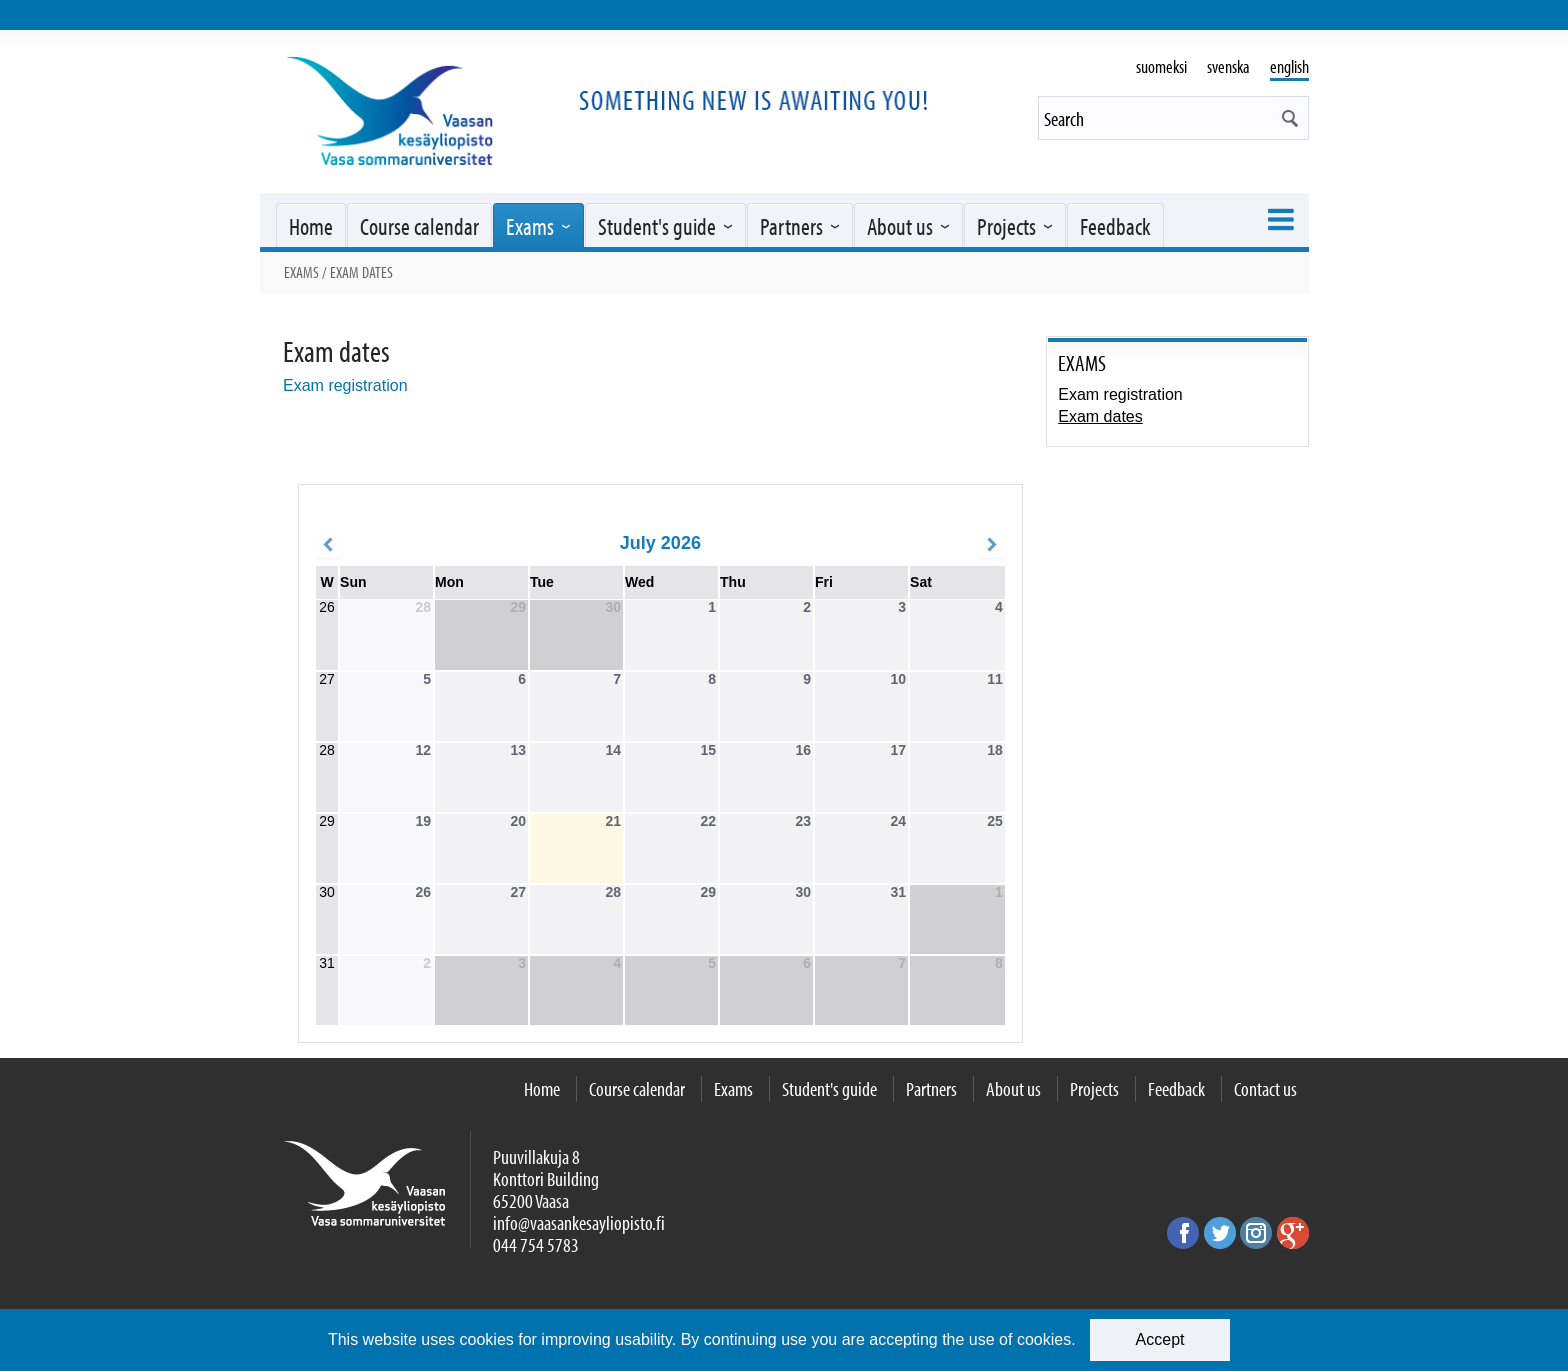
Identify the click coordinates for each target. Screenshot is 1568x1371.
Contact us (1265, 1088)
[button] (1290, 118)
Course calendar (419, 226)
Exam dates (1100, 416)
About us (900, 226)
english (1289, 66)
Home (311, 226)
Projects (1006, 226)
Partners (791, 226)
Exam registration (345, 385)
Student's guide (657, 226)
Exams (530, 226)
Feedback (1115, 226)
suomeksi (1161, 66)
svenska (1228, 66)
